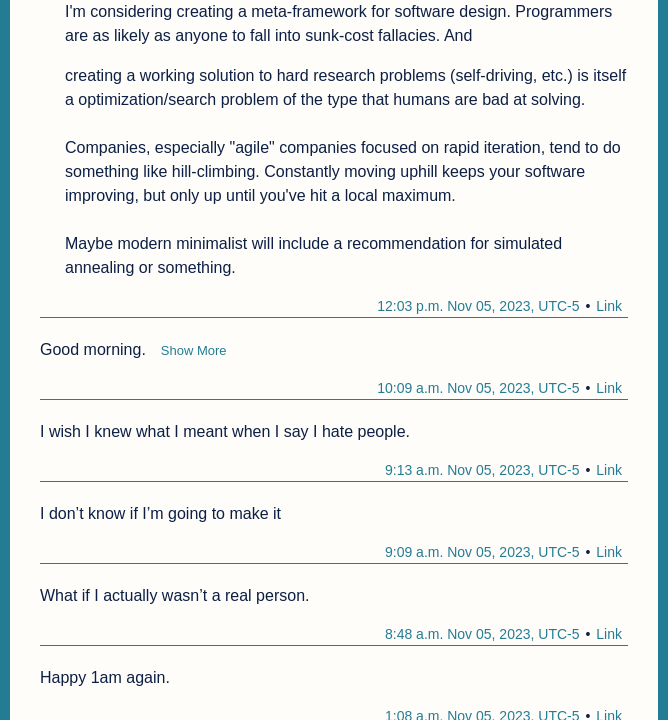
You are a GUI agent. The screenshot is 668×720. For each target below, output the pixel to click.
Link (609, 306)
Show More (194, 350)
